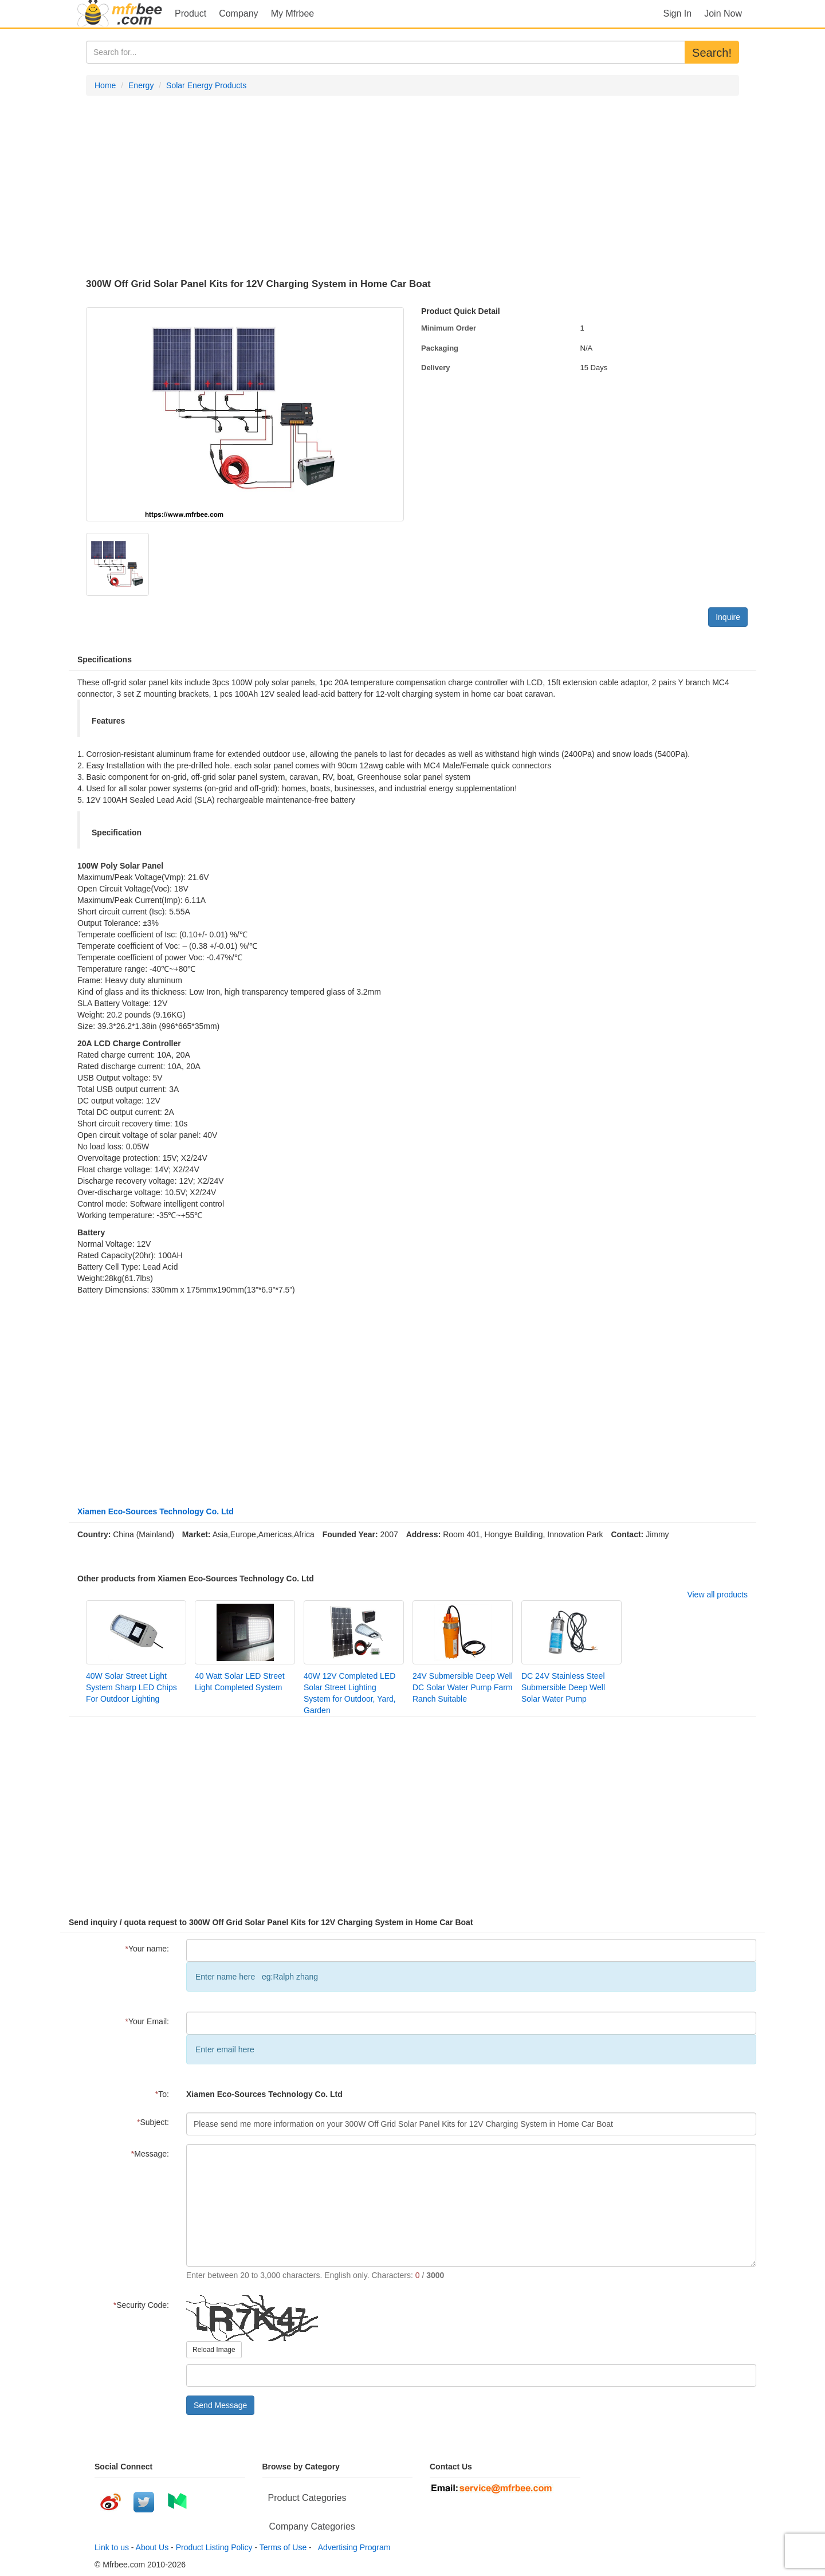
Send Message (220, 2405)
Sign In (677, 13)
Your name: (147, 1948)
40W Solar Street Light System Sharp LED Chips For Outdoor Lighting (131, 1687)
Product (190, 13)
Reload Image (213, 2350)
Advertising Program (352, 2547)
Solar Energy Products (206, 85)
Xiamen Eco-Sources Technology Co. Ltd (155, 1511)
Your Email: (147, 2021)
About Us (152, 2547)
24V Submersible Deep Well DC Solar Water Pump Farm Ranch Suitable (462, 1687)
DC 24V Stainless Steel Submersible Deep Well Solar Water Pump (563, 1687)
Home (105, 85)
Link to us (112, 2547)
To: (162, 2094)
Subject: (153, 2122)
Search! (712, 52)
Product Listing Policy (214, 2547)
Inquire (728, 617)
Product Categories (307, 2498)
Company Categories (312, 2526)
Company (238, 13)
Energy (141, 85)
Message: (150, 2153)
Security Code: (141, 2305)
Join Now (723, 13)
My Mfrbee (293, 13)
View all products (717, 1594)
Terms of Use (283, 2547)
